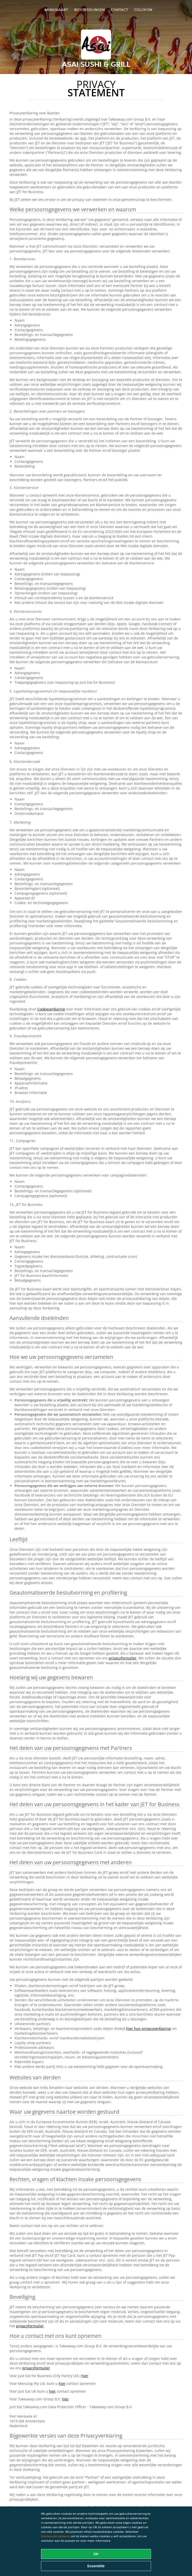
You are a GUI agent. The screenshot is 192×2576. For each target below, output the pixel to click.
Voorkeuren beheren (55, 2536)
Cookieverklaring (51, 1009)
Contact (119, 9)
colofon (143, 9)
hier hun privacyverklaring (148, 2028)
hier (85, 2375)
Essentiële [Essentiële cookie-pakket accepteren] (95, 2566)
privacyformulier (122, 1658)
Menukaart (56, 9)
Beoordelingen (89, 9)
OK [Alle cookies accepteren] (96, 2554)
